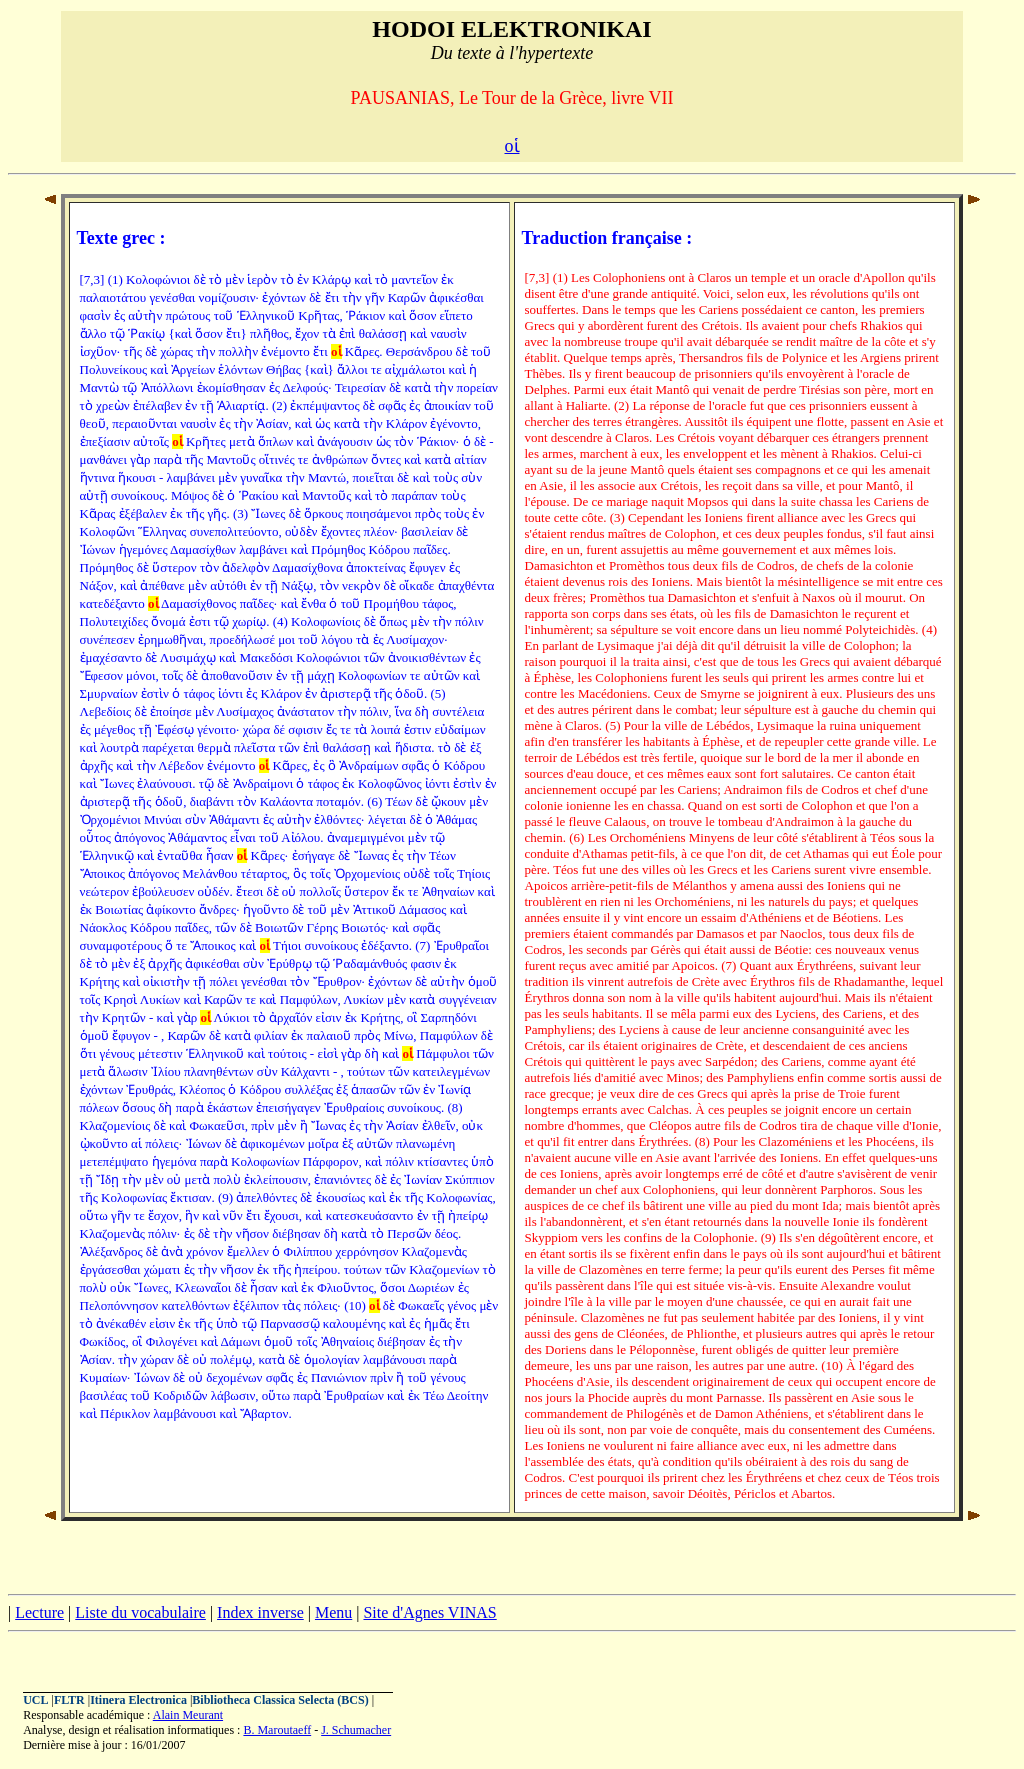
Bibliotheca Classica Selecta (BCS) (280, 1700)
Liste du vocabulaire (140, 1612)
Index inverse (260, 1612)
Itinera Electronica (138, 1700)
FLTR (69, 1700)
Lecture (39, 1612)
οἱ (512, 146)
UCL (35, 1700)
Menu (333, 1612)
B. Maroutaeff (277, 1730)
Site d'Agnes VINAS (429, 1612)
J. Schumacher (356, 1730)
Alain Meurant (188, 1715)
